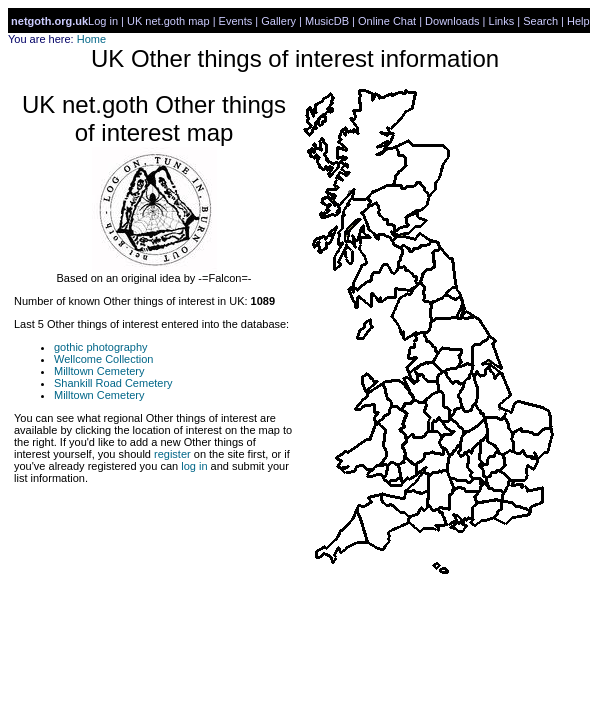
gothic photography (101, 347)
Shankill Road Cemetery (113, 383)
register (172, 454)
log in (194, 466)
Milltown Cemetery (99, 371)
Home (91, 39)
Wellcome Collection (103, 359)
